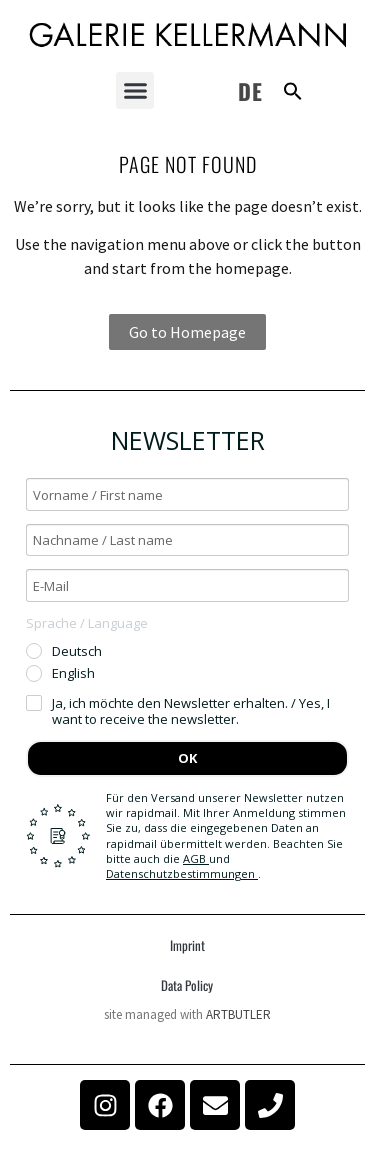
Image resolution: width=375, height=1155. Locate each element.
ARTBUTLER (238, 1014)
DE (250, 91)
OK (187, 758)
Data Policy (187, 985)
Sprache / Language (87, 623)
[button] (135, 91)
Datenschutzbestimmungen (182, 873)
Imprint (187, 945)
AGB (196, 858)
